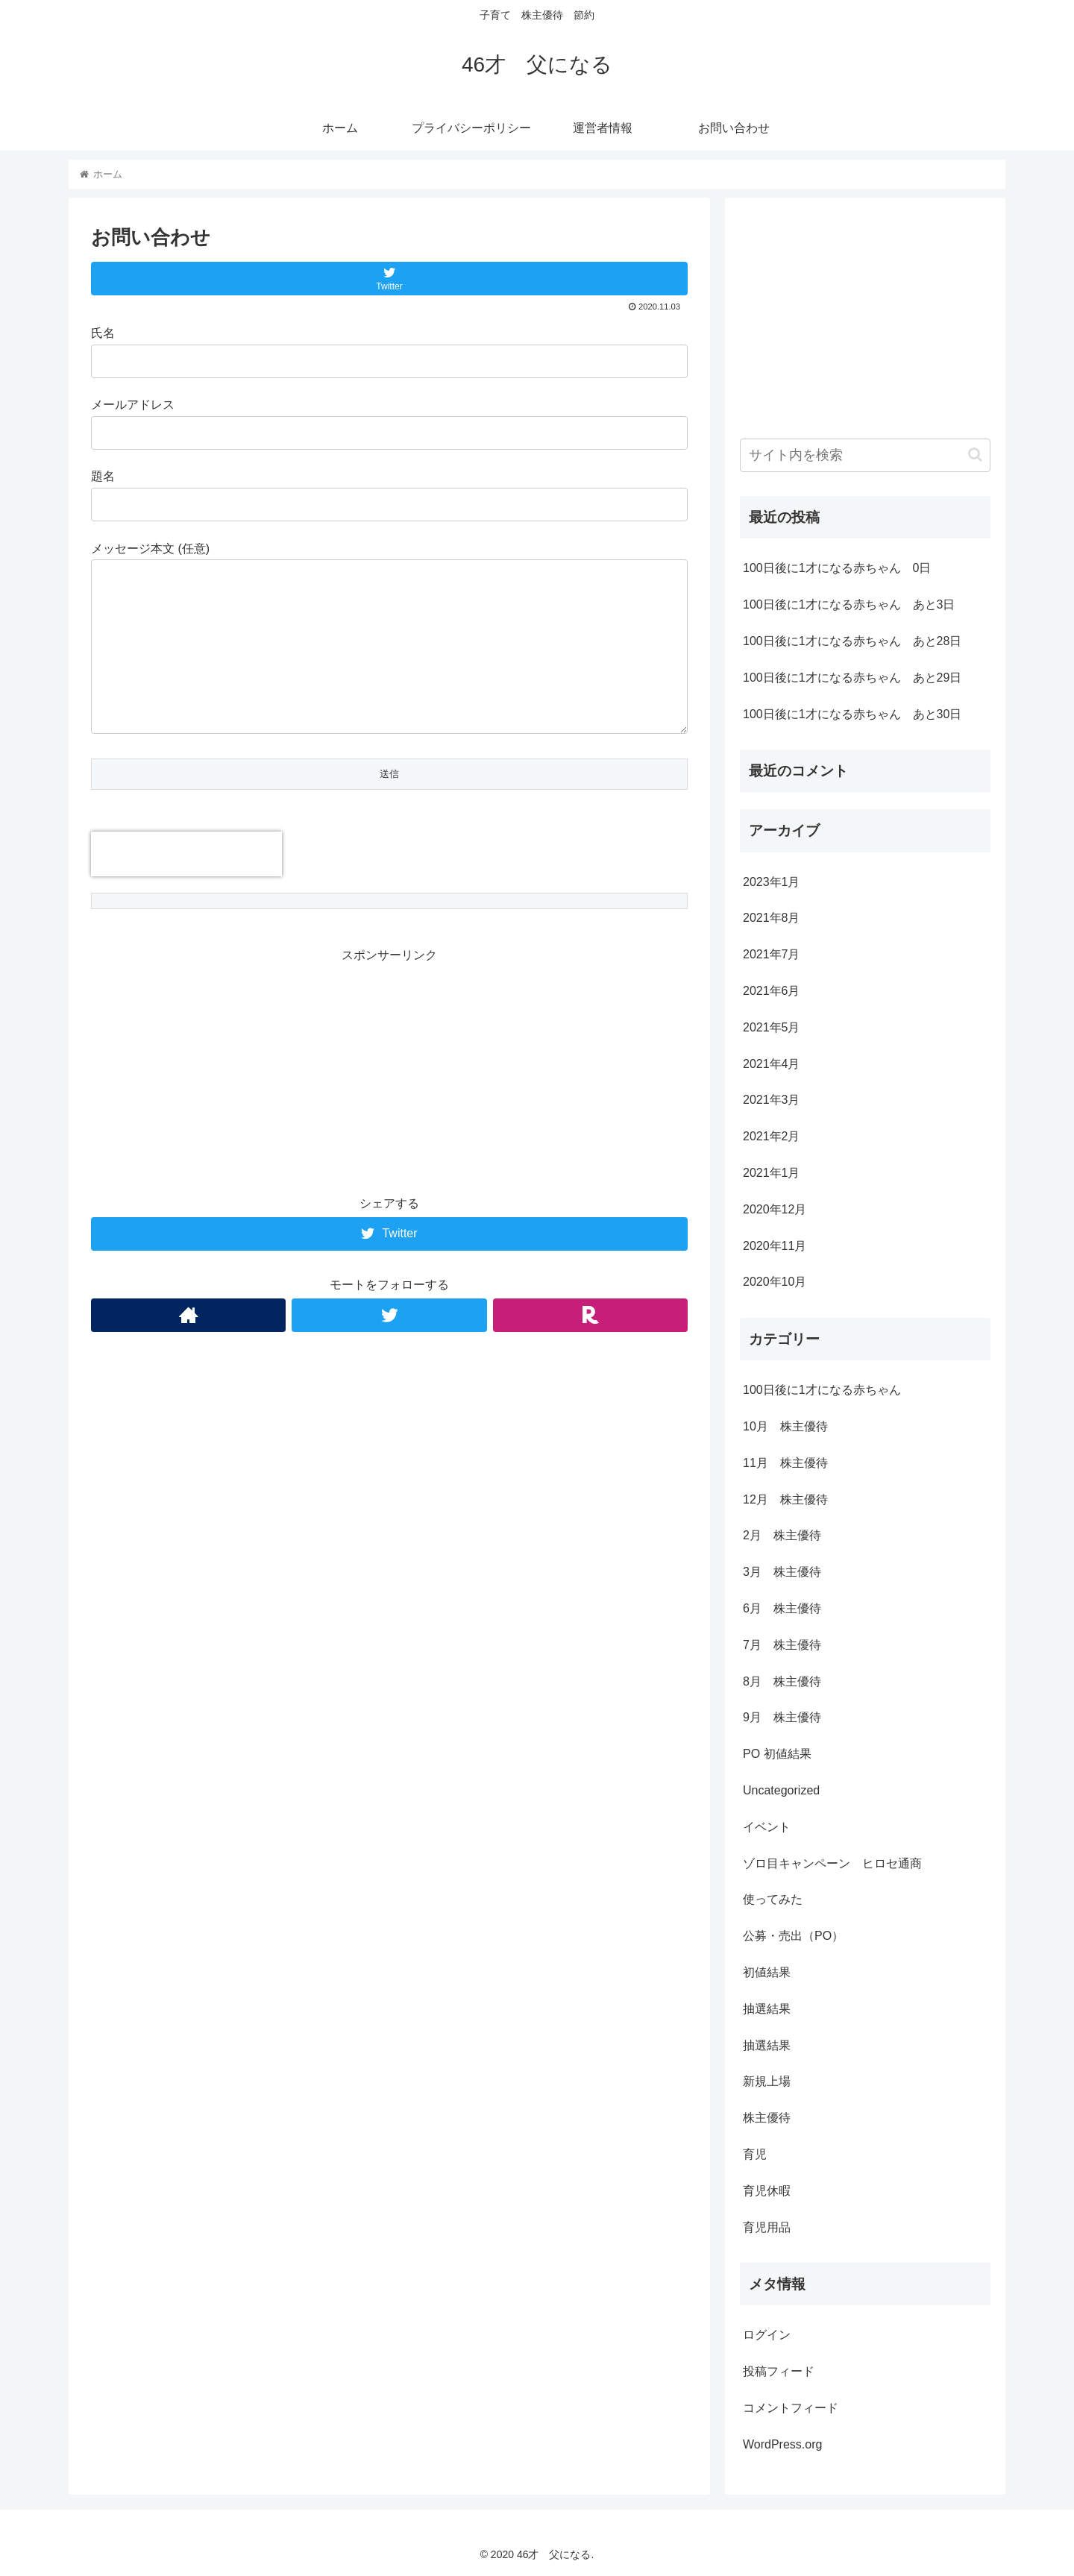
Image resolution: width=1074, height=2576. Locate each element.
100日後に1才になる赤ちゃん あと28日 (852, 641)
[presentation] (186, 854)
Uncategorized (781, 1790)
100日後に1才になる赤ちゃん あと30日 (852, 714)
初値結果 (767, 1972)
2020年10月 (774, 1281)
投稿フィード (778, 2371)
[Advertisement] (389, 1071)
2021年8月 (771, 917)
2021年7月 (771, 954)
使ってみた (773, 1899)
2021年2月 (771, 1136)
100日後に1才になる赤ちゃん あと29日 (852, 677)
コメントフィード (790, 2407)
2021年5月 (771, 1027)
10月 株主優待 (785, 1426)
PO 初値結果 (777, 1753)
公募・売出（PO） (793, 1935)
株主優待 (767, 2117)
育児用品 (767, 2227)
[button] (975, 454)
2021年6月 (771, 990)
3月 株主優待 (782, 1571)
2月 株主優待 (782, 1535)
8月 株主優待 (782, 1681)
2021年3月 (771, 1099)
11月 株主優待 (785, 1463)
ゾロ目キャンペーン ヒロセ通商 (832, 1863)
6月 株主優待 (782, 1608)
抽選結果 (767, 2008)
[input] (865, 455)
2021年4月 (771, 1064)
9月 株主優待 (782, 1717)
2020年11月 (774, 1246)
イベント (767, 1827)
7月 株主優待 (782, 1645)
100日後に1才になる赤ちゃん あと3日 (849, 604)
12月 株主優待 (785, 1499)
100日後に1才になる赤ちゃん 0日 (837, 568)
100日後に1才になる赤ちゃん (822, 1389)
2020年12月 (774, 1209)
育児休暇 (767, 2190)
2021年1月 (771, 1172)
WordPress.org (782, 2444)
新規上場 (767, 2081)
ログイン (767, 2334)
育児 (755, 2154)
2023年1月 (771, 882)
